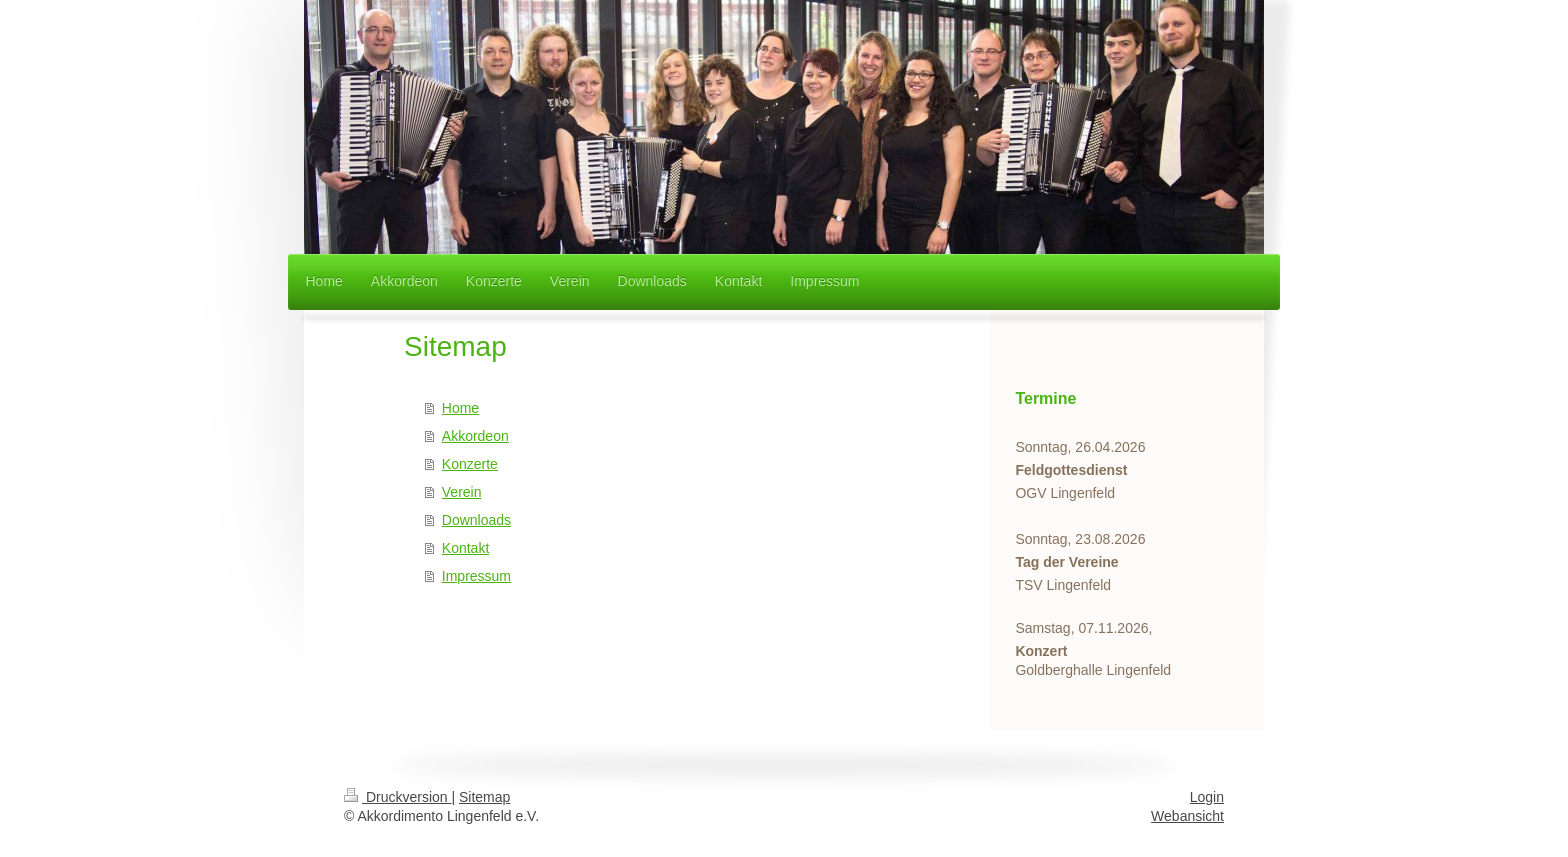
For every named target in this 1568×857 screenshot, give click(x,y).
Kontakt (465, 548)
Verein (462, 492)
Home (460, 408)
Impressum (476, 576)
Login (1207, 797)
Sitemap (484, 797)
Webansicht (1187, 816)
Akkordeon (475, 436)
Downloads (476, 520)
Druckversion (397, 797)
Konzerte (470, 464)
